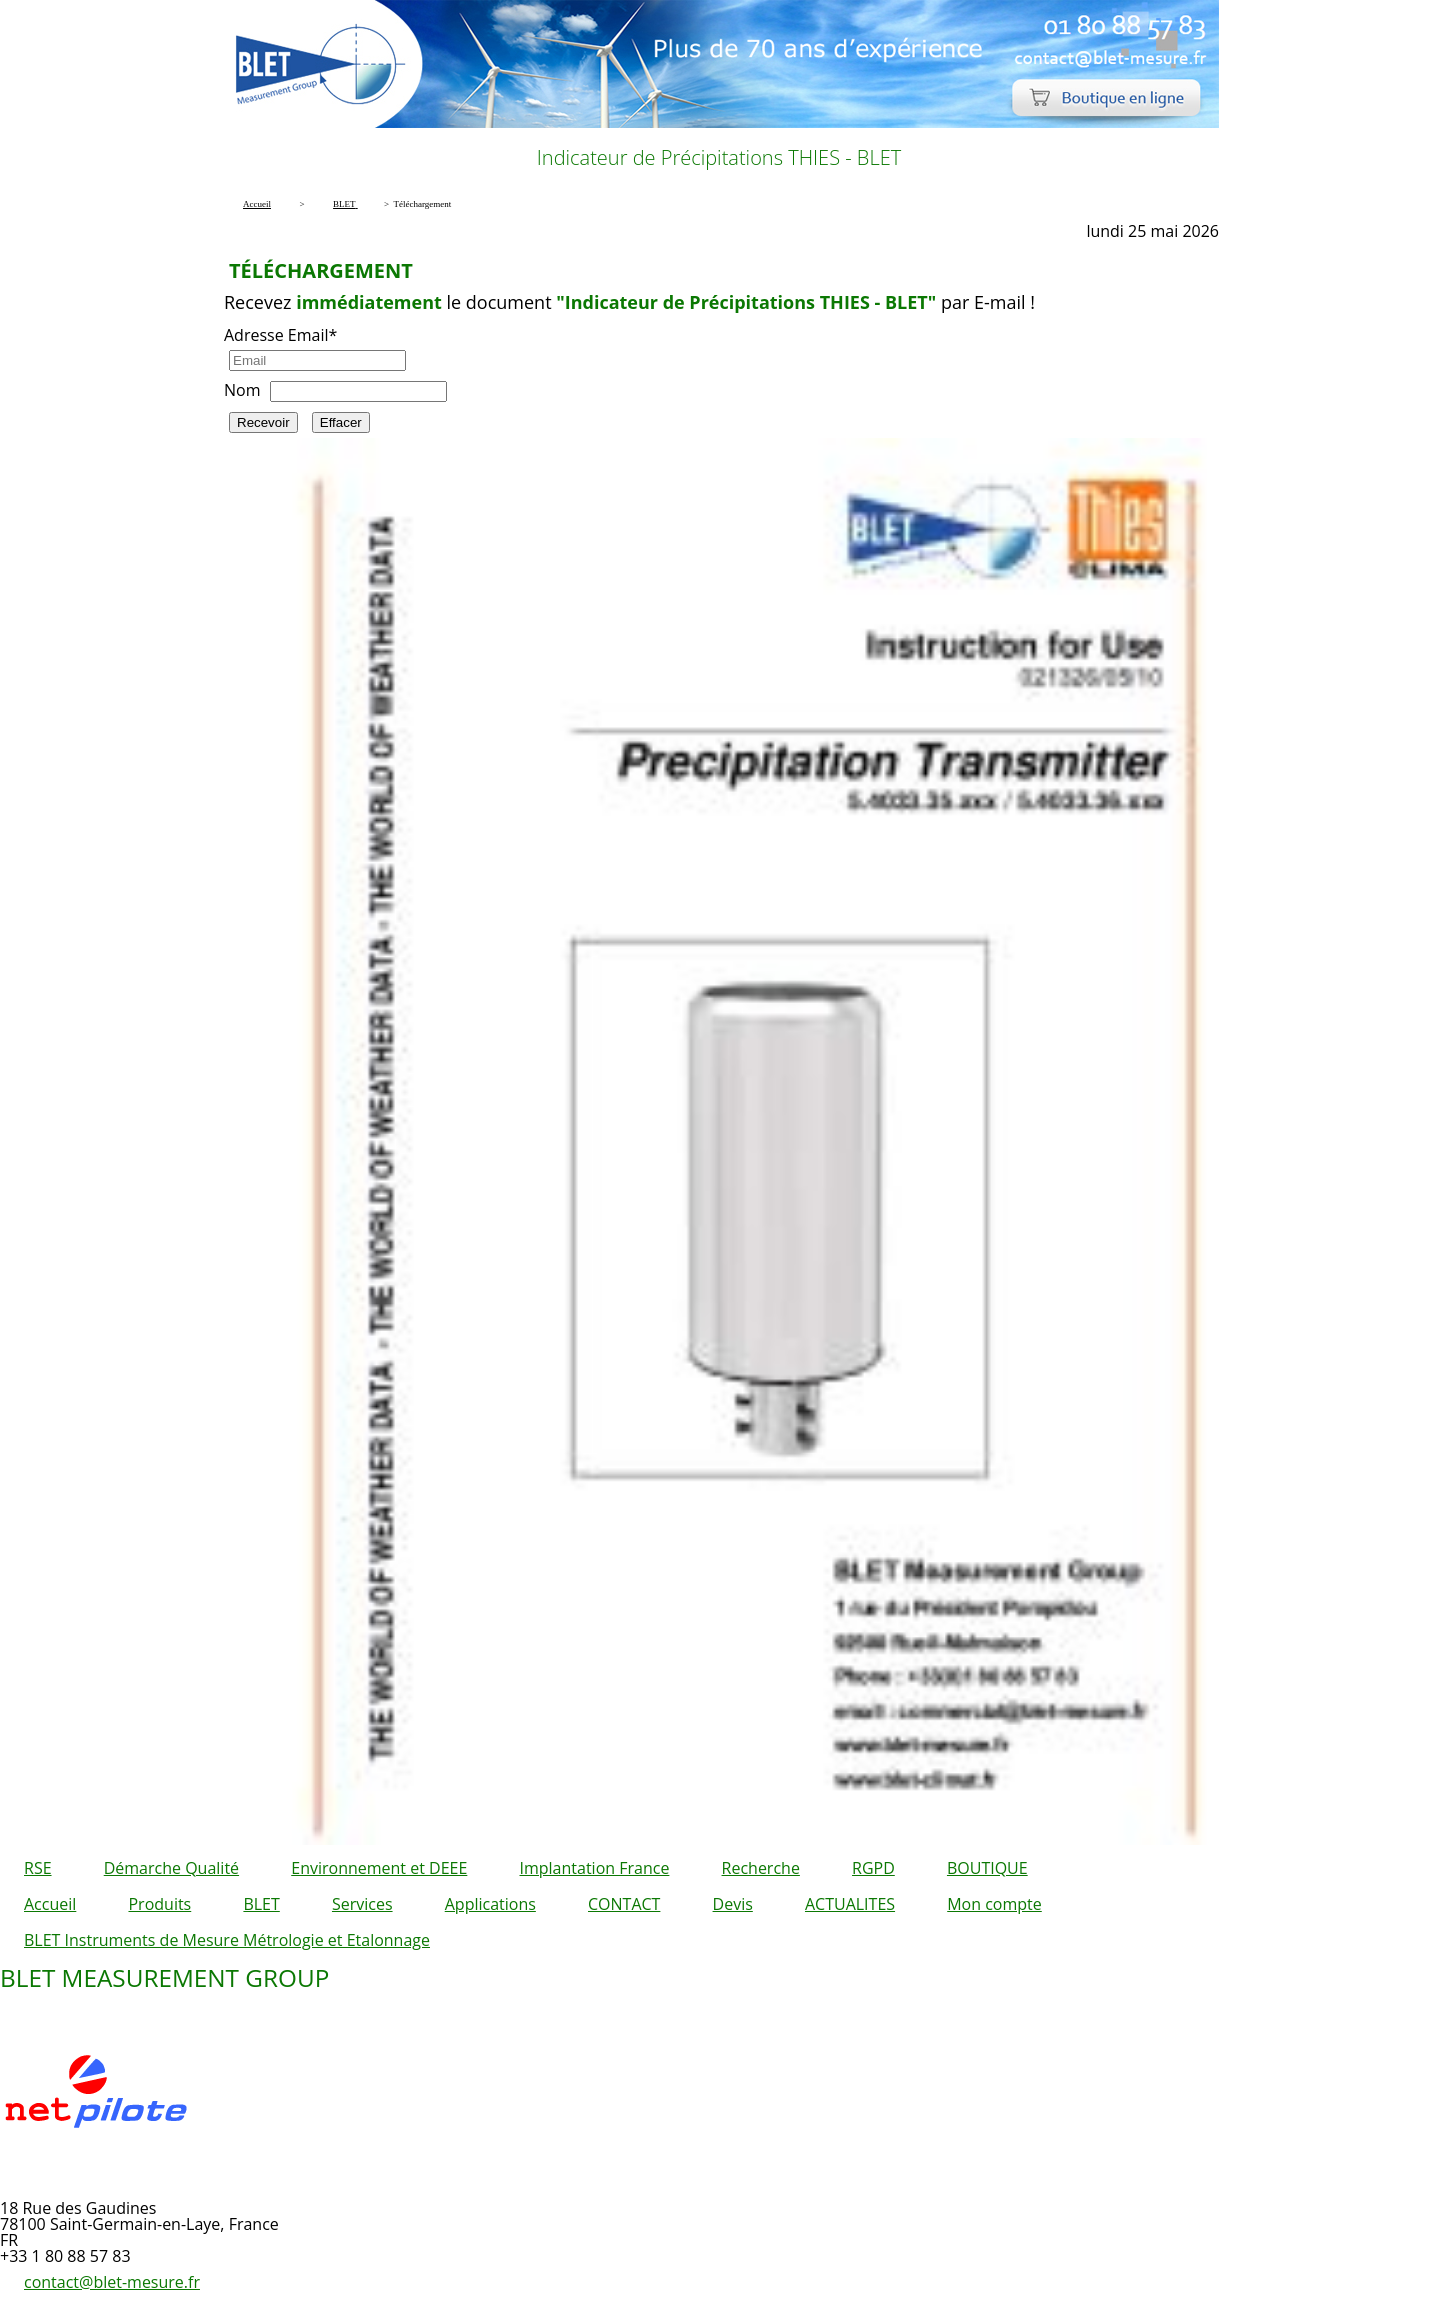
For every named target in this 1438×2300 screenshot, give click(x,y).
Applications (490, 1904)
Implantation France (595, 1868)
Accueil (50, 1904)
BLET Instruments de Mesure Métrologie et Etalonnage (227, 1940)
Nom (242, 390)
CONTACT (624, 1904)
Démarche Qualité (171, 1868)
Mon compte (994, 1904)
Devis (733, 1904)
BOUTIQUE (987, 1868)
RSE (38, 1868)
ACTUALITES (850, 1904)
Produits (159, 1904)
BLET (261, 1904)
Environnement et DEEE (379, 1868)
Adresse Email (280, 335)
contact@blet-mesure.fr (112, 2282)
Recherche (761, 1868)
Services (362, 1904)
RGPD (873, 1868)
